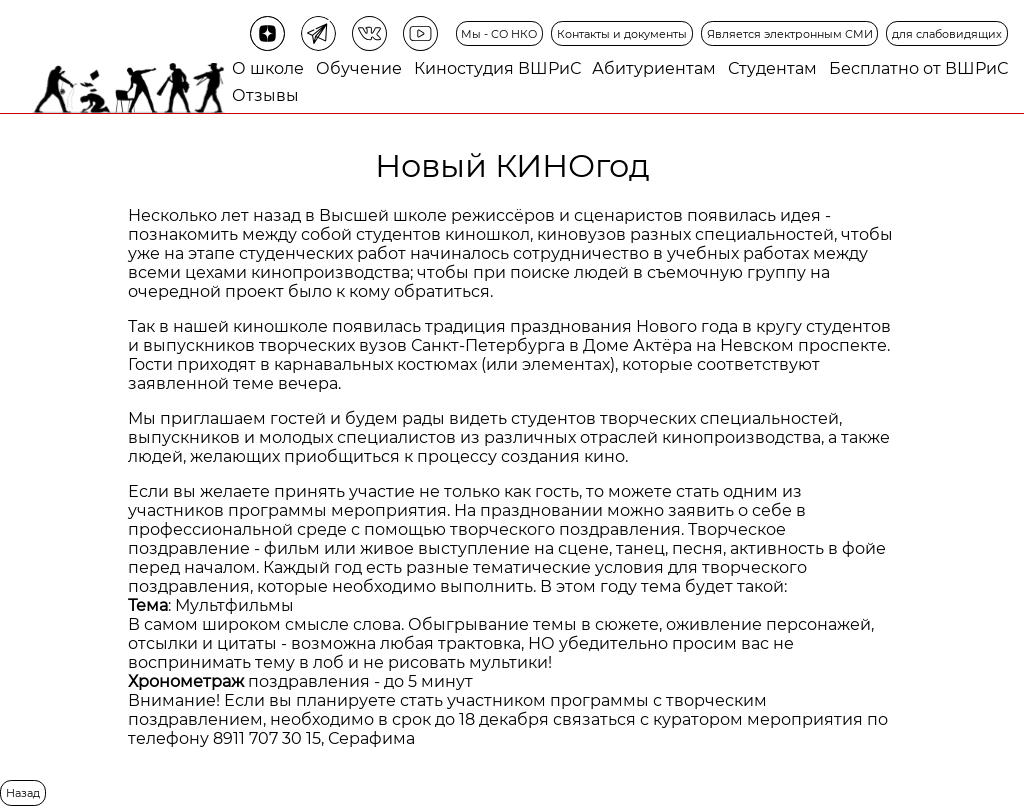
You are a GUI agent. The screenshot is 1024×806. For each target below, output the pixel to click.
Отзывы (265, 95)
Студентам (772, 68)
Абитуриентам (654, 68)
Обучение (359, 68)
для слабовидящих (947, 34)
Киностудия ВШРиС (497, 68)
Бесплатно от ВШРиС (918, 68)
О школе (268, 68)
